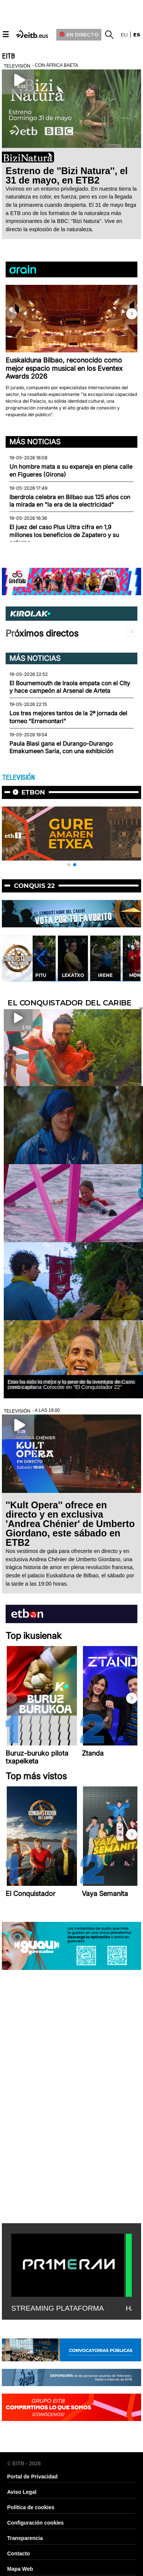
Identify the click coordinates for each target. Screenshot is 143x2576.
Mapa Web (20, 2569)
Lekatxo (73, 975)
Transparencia (25, 2538)
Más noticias (34, 441)
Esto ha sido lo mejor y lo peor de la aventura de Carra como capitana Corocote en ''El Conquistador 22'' (71, 1384)
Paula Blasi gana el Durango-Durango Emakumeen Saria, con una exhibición (61, 747)
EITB (8, 56)
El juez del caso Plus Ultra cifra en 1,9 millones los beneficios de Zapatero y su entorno (64, 535)
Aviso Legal (21, 2492)
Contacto (18, 2553)
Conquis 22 (34, 885)
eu (124, 35)
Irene (105, 975)
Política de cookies (30, 2507)
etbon (33, 792)
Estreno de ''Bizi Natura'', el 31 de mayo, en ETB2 (67, 175)
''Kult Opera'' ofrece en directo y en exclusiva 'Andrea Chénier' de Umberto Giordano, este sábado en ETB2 (70, 1524)
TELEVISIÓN (18, 777)
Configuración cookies (35, 2523)
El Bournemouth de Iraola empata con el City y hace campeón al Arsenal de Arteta (69, 687)
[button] (131, 313)
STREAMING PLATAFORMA (57, 2308)
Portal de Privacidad (32, 2477)
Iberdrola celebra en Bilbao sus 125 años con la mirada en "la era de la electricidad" (69, 501)
